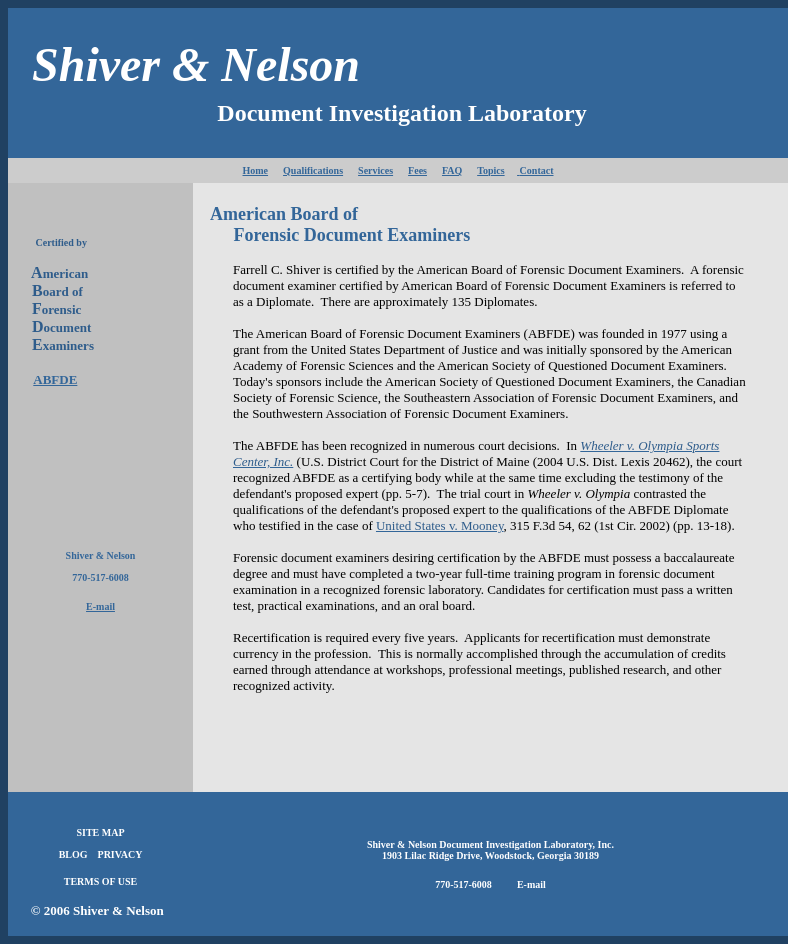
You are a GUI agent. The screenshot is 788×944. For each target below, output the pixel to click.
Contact (535, 170)
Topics (490, 170)
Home (256, 170)
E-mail (100, 606)
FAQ (452, 170)
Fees (417, 170)
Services (375, 170)
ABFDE (55, 379)
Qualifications (313, 170)
